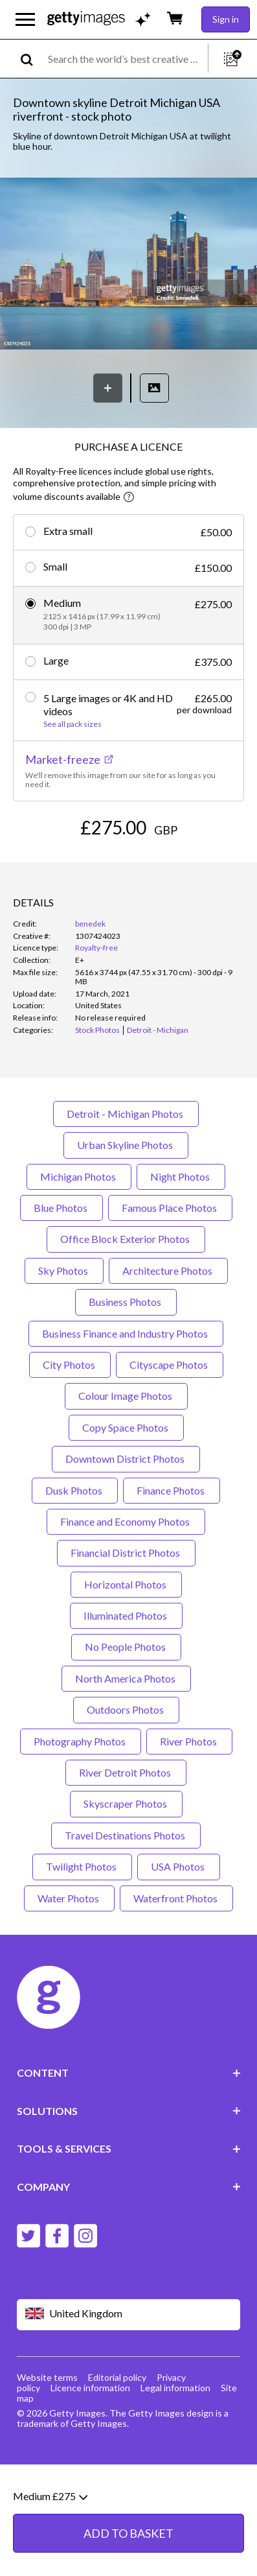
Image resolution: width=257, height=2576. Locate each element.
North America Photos (126, 1727)
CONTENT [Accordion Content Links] (129, 2122)
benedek (90, 973)
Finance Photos (172, 1539)
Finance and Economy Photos (126, 1571)
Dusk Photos (74, 1539)
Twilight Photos (82, 1915)
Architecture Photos (168, 1320)
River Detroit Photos (126, 1821)
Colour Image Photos (126, 1445)
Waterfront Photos (176, 1947)
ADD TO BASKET (128, 866)
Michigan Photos (79, 1225)
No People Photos (126, 1696)
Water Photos (69, 1947)
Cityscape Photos (169, 1414)
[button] (128, 264)
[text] (125, 58)
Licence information (90, 2436)
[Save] (107, 388)
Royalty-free (96, 997)
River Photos (189, 1790)
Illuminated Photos (126, 1665)
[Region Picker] (129, 2363)
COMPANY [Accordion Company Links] (129, 2235)
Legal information (175, 2436)
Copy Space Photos (126, 1476)
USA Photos (179, 1915)
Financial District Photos (126, 1602)
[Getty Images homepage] (86, 19)
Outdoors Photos (126, 1759)
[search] (32, 59)
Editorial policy (117, 2425)
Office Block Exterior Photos (126, 1288)
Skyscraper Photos (126, 1853)
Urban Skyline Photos (126, 1194)
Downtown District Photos (125, 1508)
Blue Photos (61, 1257)
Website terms (47, 2425)
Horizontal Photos (126, 1633)
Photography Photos (81, 1790)
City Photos (70, 1414)
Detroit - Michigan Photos (126, 1163)
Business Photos (126, 1351)
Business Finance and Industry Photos (126, 1382)
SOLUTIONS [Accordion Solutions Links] (129, 2160)
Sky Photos (64, 1320)
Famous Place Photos (170, 1257)
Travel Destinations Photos (126, 1884)
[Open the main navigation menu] (25, 19)
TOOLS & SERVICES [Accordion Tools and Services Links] (129, 2198)
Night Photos (181, 1225)
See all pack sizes (72, 724)
